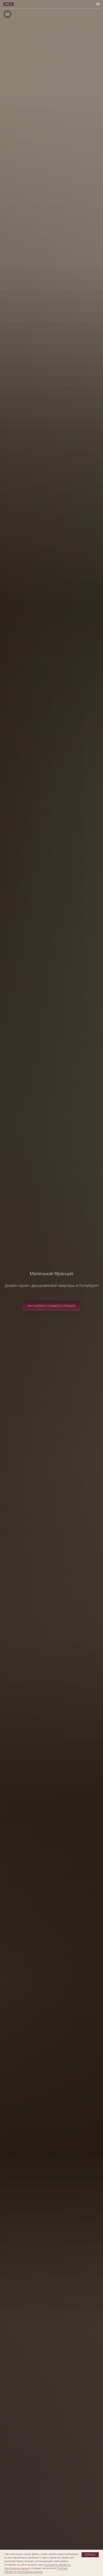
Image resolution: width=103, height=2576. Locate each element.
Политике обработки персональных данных (35, 2570)
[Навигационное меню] (98, 4)
